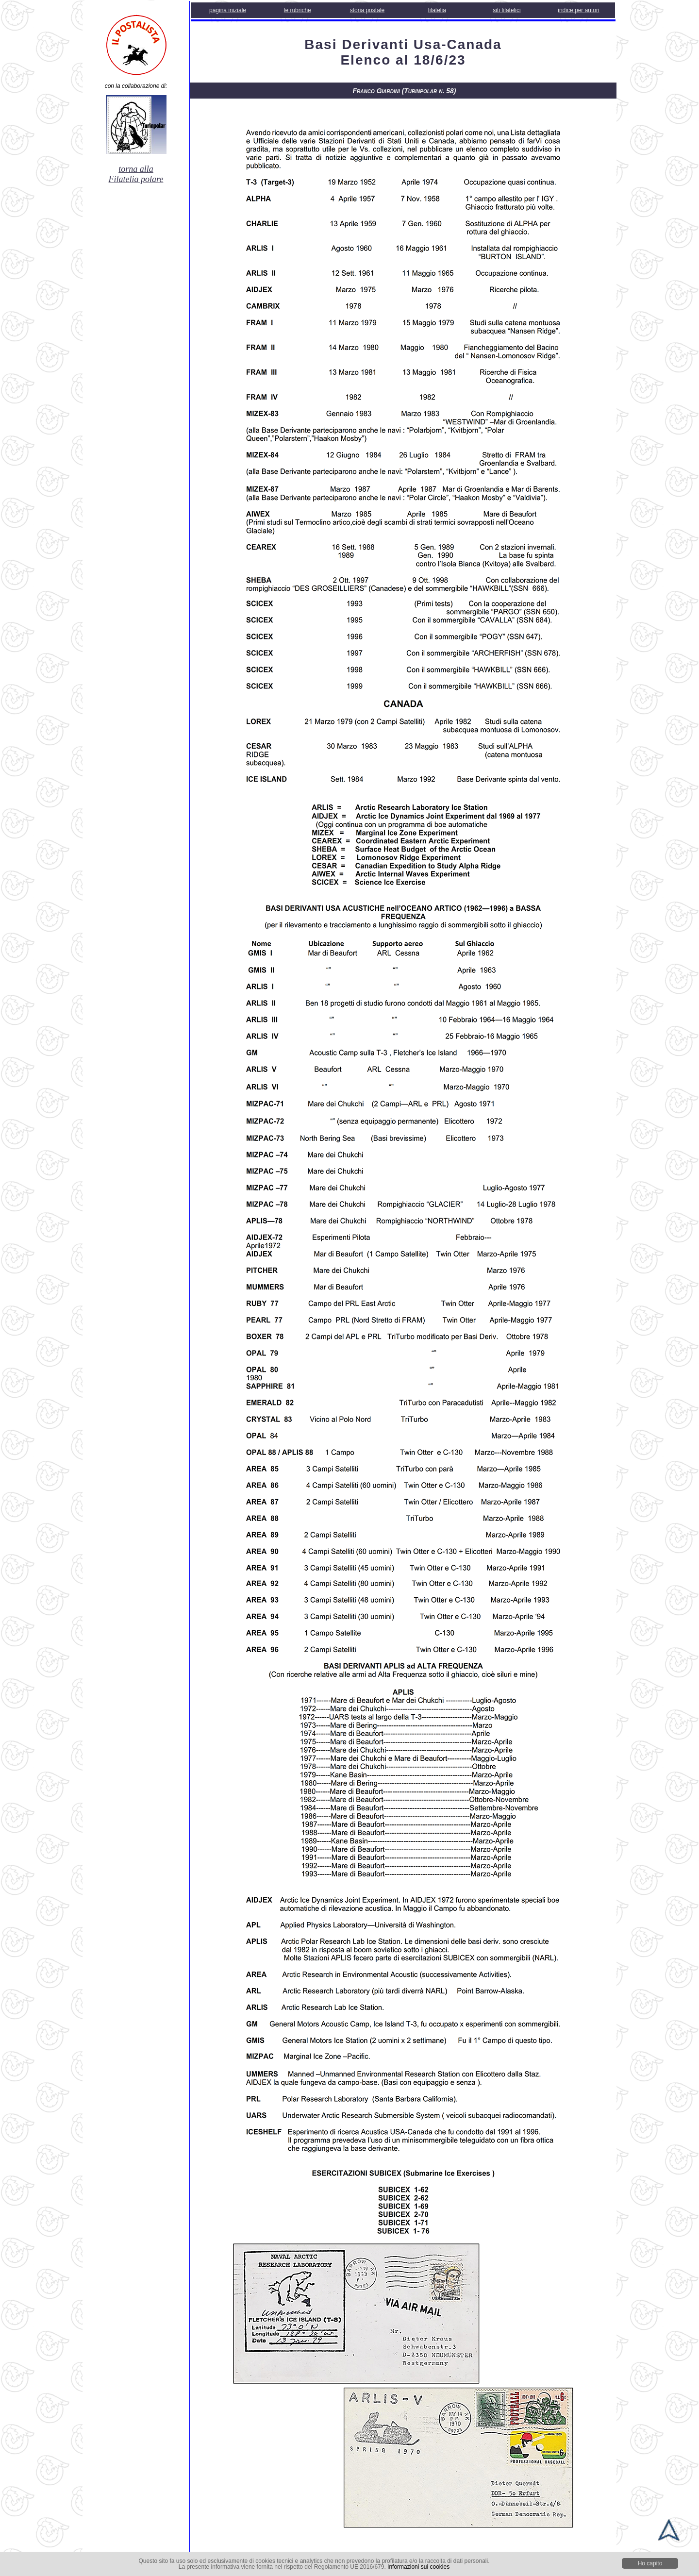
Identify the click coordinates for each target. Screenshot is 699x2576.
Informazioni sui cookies (418, 2566)
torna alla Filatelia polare (136, 174)
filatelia (437, 10)
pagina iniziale (227, 10)
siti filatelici (506, 10)
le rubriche (297, 10)
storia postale (367, 10)
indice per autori (578, 10)
